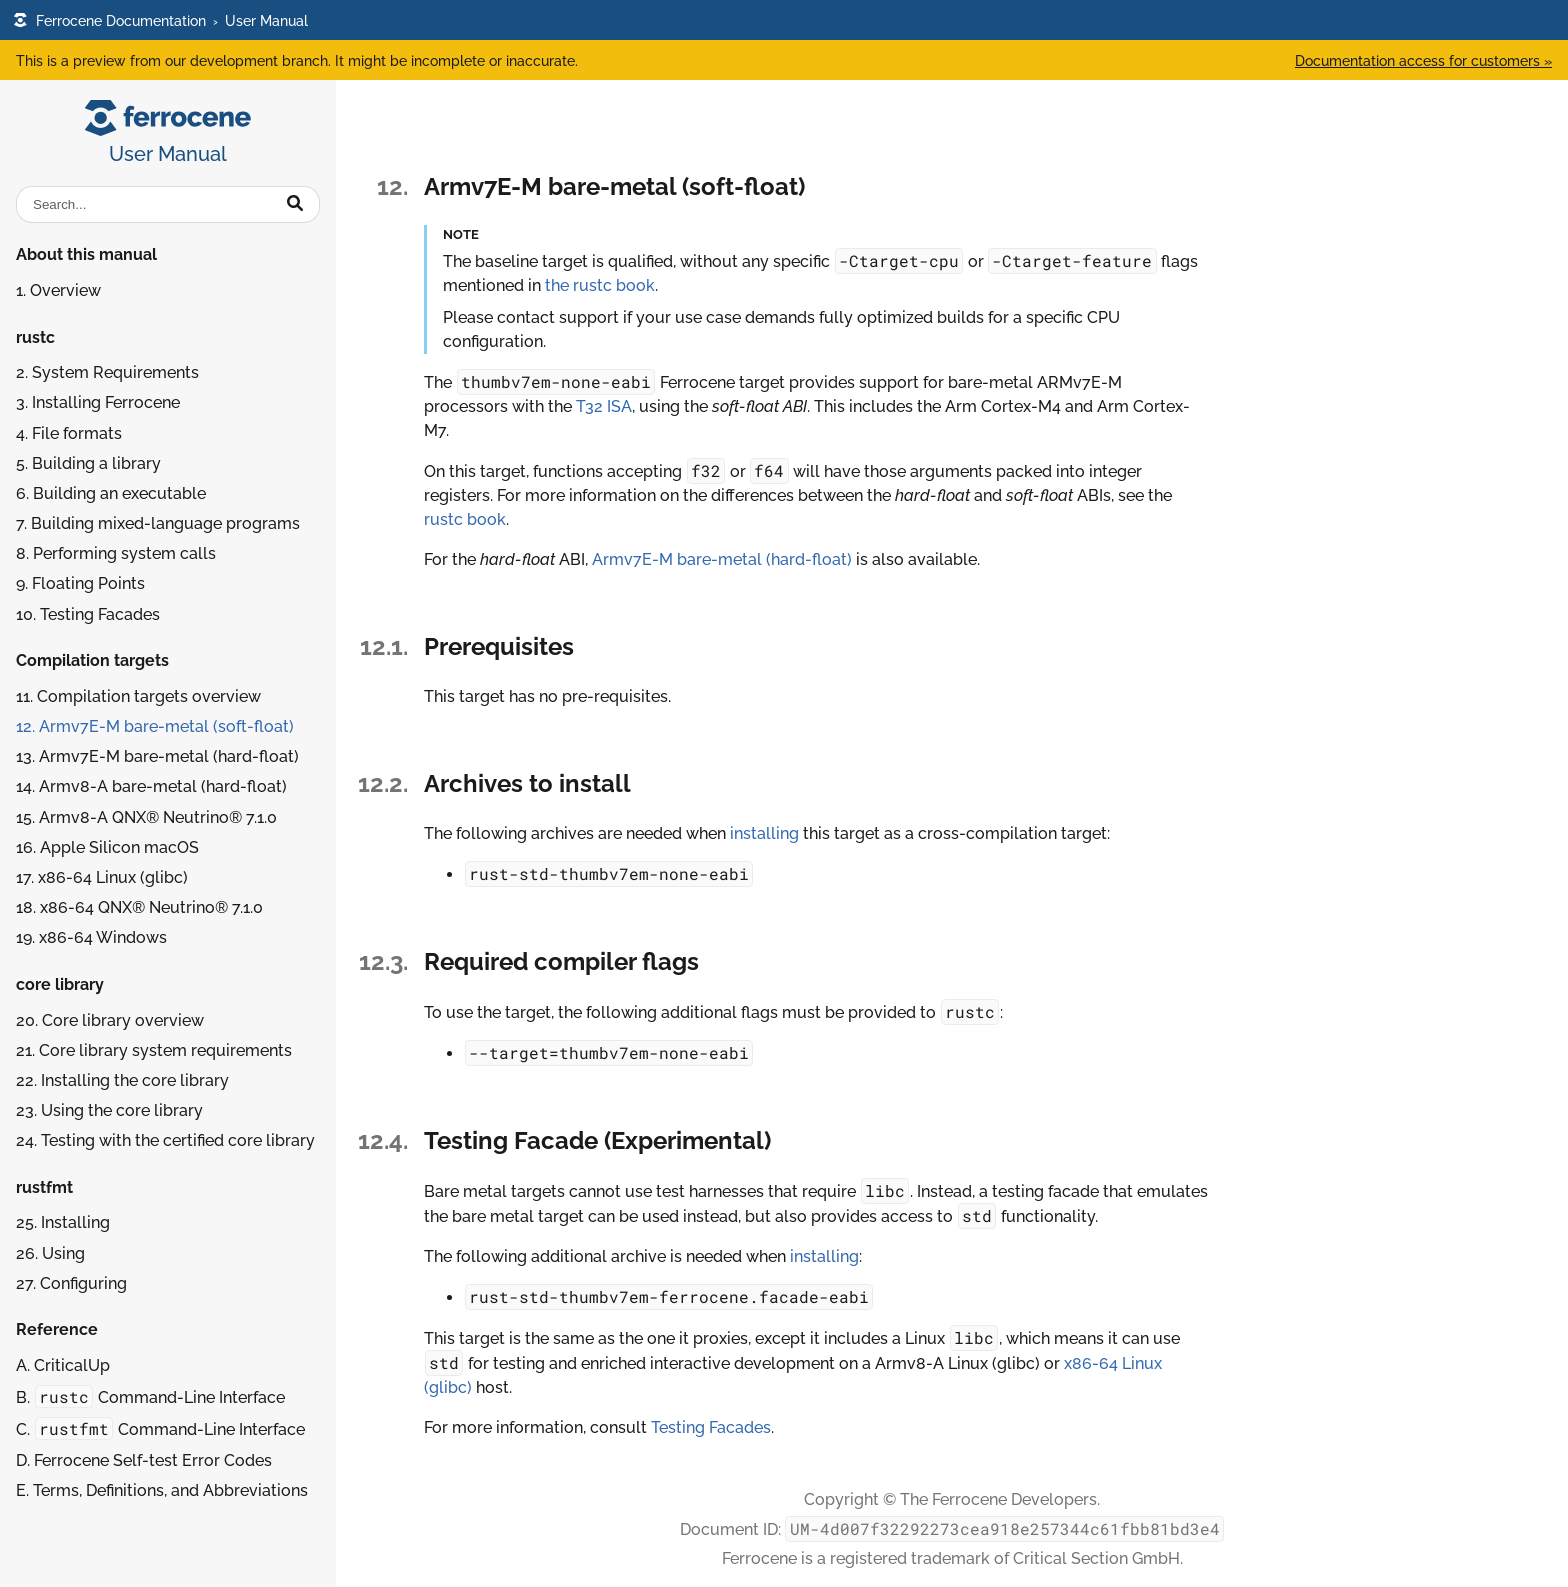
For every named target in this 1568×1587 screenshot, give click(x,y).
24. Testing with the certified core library (165, 1140)
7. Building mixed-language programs (158, 523)
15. (146, 817)
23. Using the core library (109, 1110)
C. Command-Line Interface (160, 1428)
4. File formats (69, 433)
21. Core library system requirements (154, 1050)
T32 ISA (604, 406)
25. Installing (63, 1222)
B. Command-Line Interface (150, 1396)
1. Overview (58, 290)
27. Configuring (71, 1283)
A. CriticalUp (63, 1365)
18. (139, 907)
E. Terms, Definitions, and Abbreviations (162, 1490)
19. (91, 937)
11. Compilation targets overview (138, 696)
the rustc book (600, 285)
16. (107, 847)
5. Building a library (88, 463)
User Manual (266, 20)
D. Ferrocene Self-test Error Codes (144, 1460)
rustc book (465, 519)
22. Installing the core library (122, 1080)
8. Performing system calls (116, 553)
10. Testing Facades (88, 614)
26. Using (50, 1253)
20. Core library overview (110, 1020)
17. (102, 877)
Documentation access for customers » (1423, 60)
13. (157, 756)
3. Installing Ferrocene (98, 402)
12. (155, 726)
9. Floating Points (80, 583)
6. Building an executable (111, 493)
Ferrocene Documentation (109, 20)
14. (151, 786)
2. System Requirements (107, 372)
